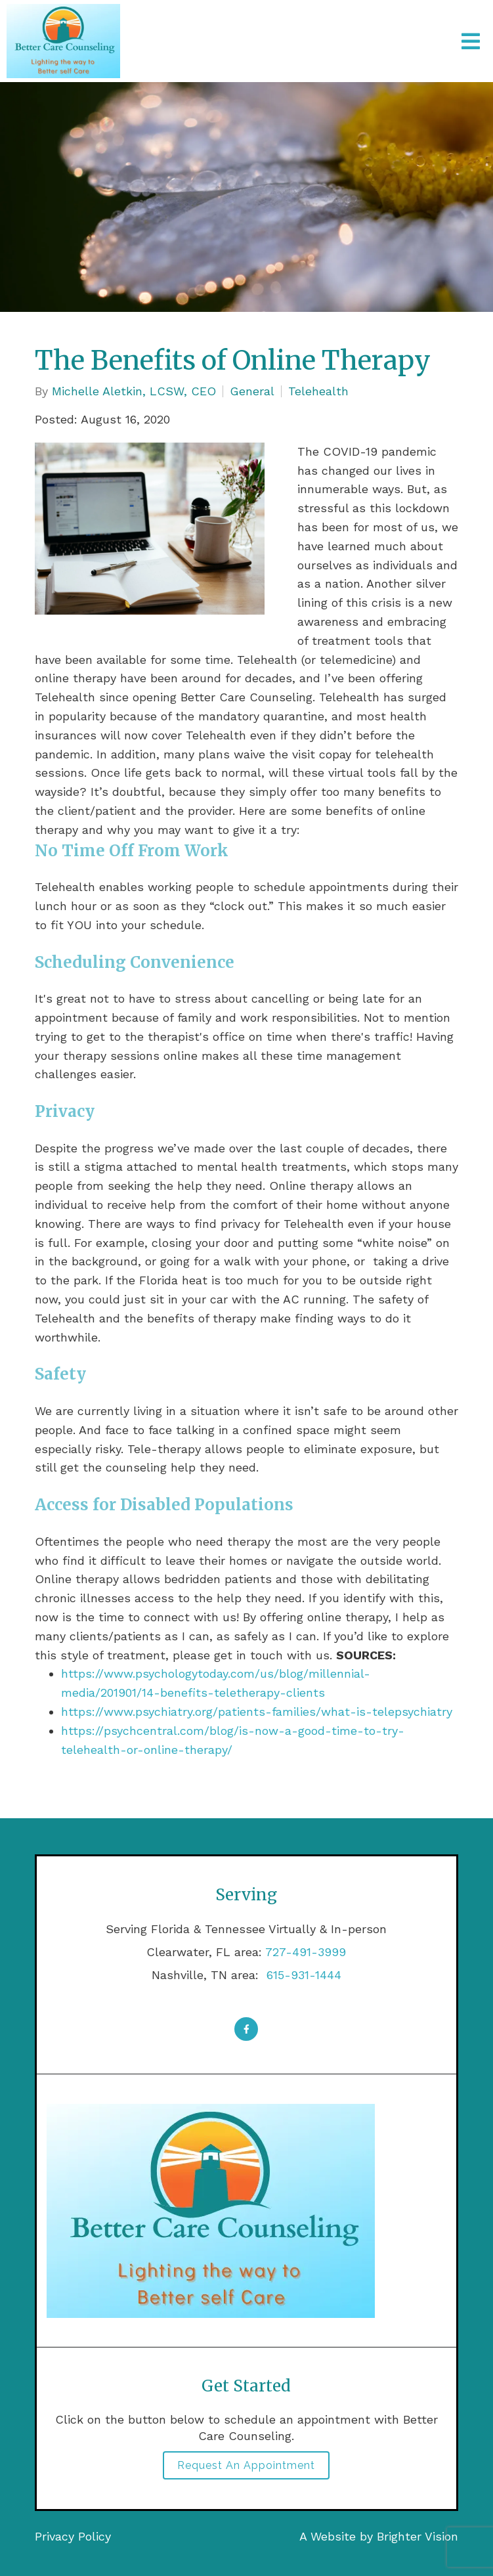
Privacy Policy (73, 2536)
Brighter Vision (417, 2536)
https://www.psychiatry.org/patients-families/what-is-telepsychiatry (256, 1711)
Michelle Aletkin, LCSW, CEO (134, 391)
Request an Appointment (246, 2465)
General (252, 391)
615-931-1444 (302, 1975)
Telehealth (318, 391)
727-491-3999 (305, 1952)
